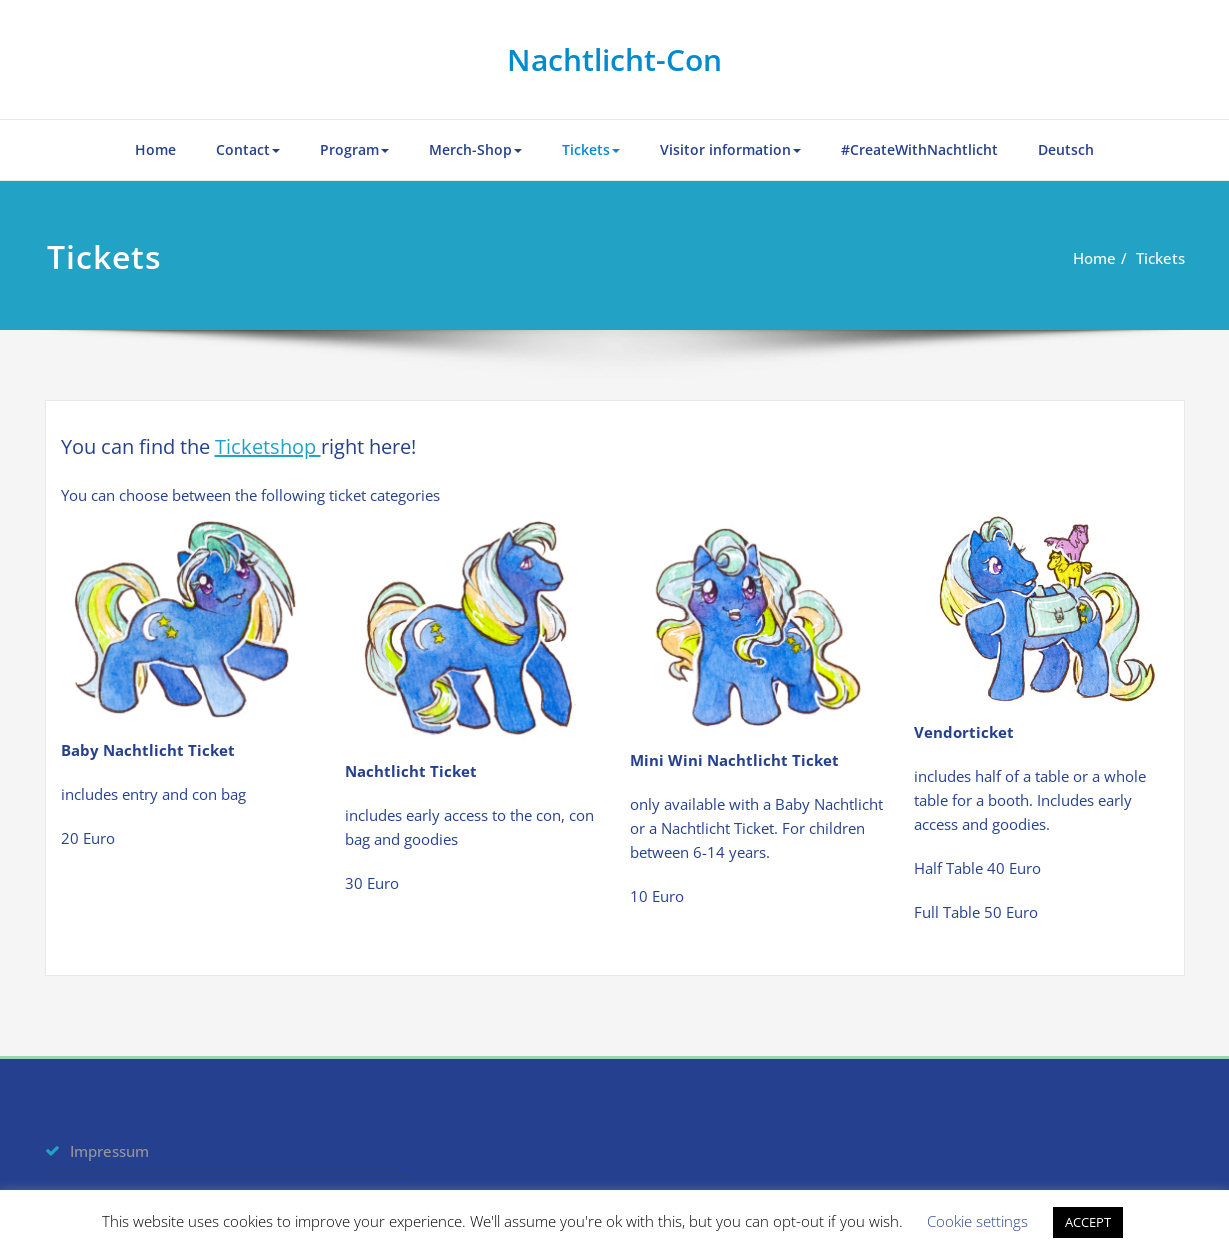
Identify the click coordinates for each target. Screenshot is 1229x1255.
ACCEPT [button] (1088, 1222)
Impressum (109, 1151)
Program (354, 149)
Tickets (591, 149)
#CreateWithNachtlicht (919, 149)
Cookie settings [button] (977, 1221)
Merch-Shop (475, 149)
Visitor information (730, 149)
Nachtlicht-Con (614, 59)
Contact (248, 149)
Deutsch (1066, 149)
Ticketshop (268, 446)
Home (155, 149)
